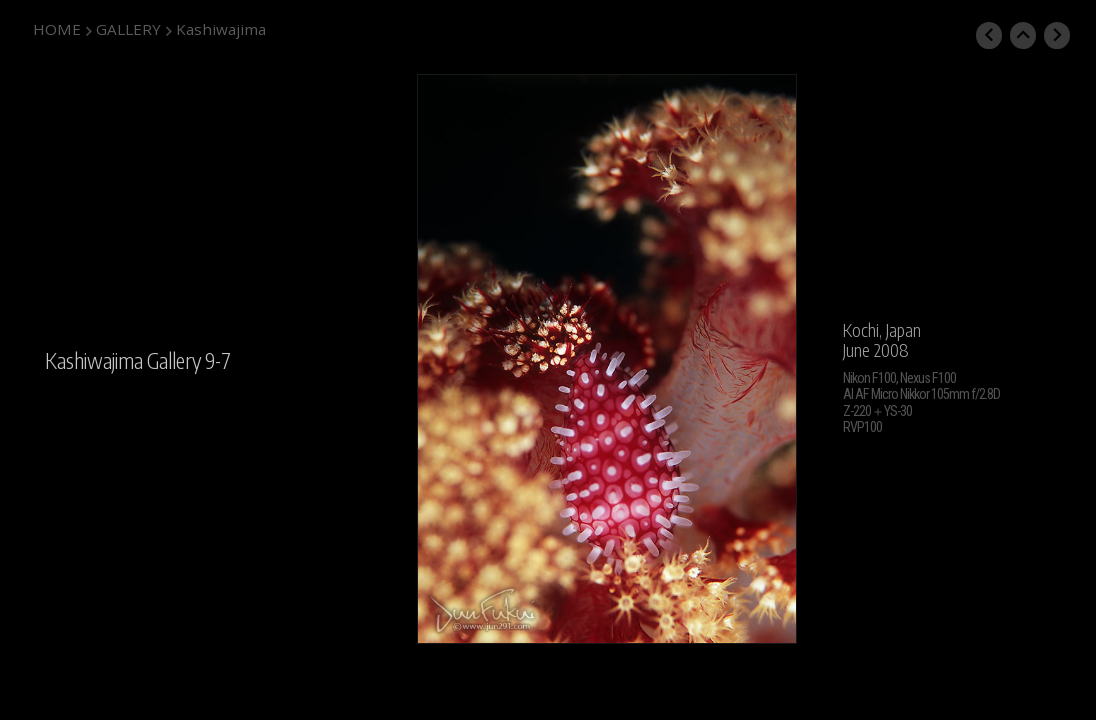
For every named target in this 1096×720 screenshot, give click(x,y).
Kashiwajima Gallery (123, 360)
